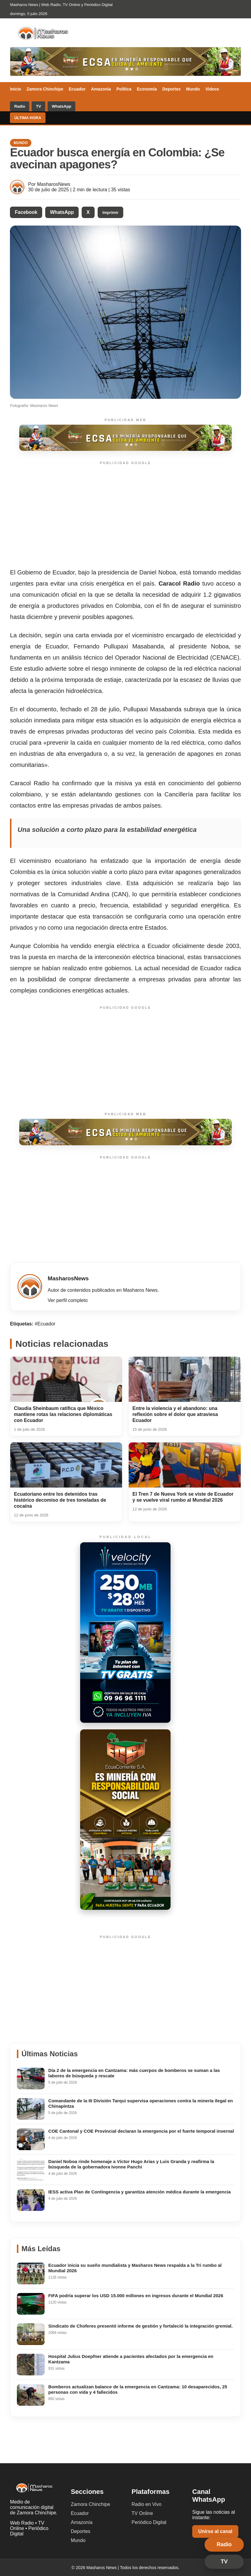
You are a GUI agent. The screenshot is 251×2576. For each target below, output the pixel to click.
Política (123, 89)
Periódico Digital (148, 2522)
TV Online (142, 2513)
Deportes (171, 89)
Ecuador (77, 89)
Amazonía (101, 89)
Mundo (193, 89)
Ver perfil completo (68, 1300)
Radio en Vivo (146, 2504)
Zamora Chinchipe (45, 89)
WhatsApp (61, 106)
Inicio (15, 89)
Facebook (26, 212)
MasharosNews (53, 184)
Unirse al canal (215, 2531)
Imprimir (110, 212)
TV (38, 106)
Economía (147, 89)
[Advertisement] (125, 515)
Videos (212, 89)
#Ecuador (45, 1323)
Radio (19, 106)
